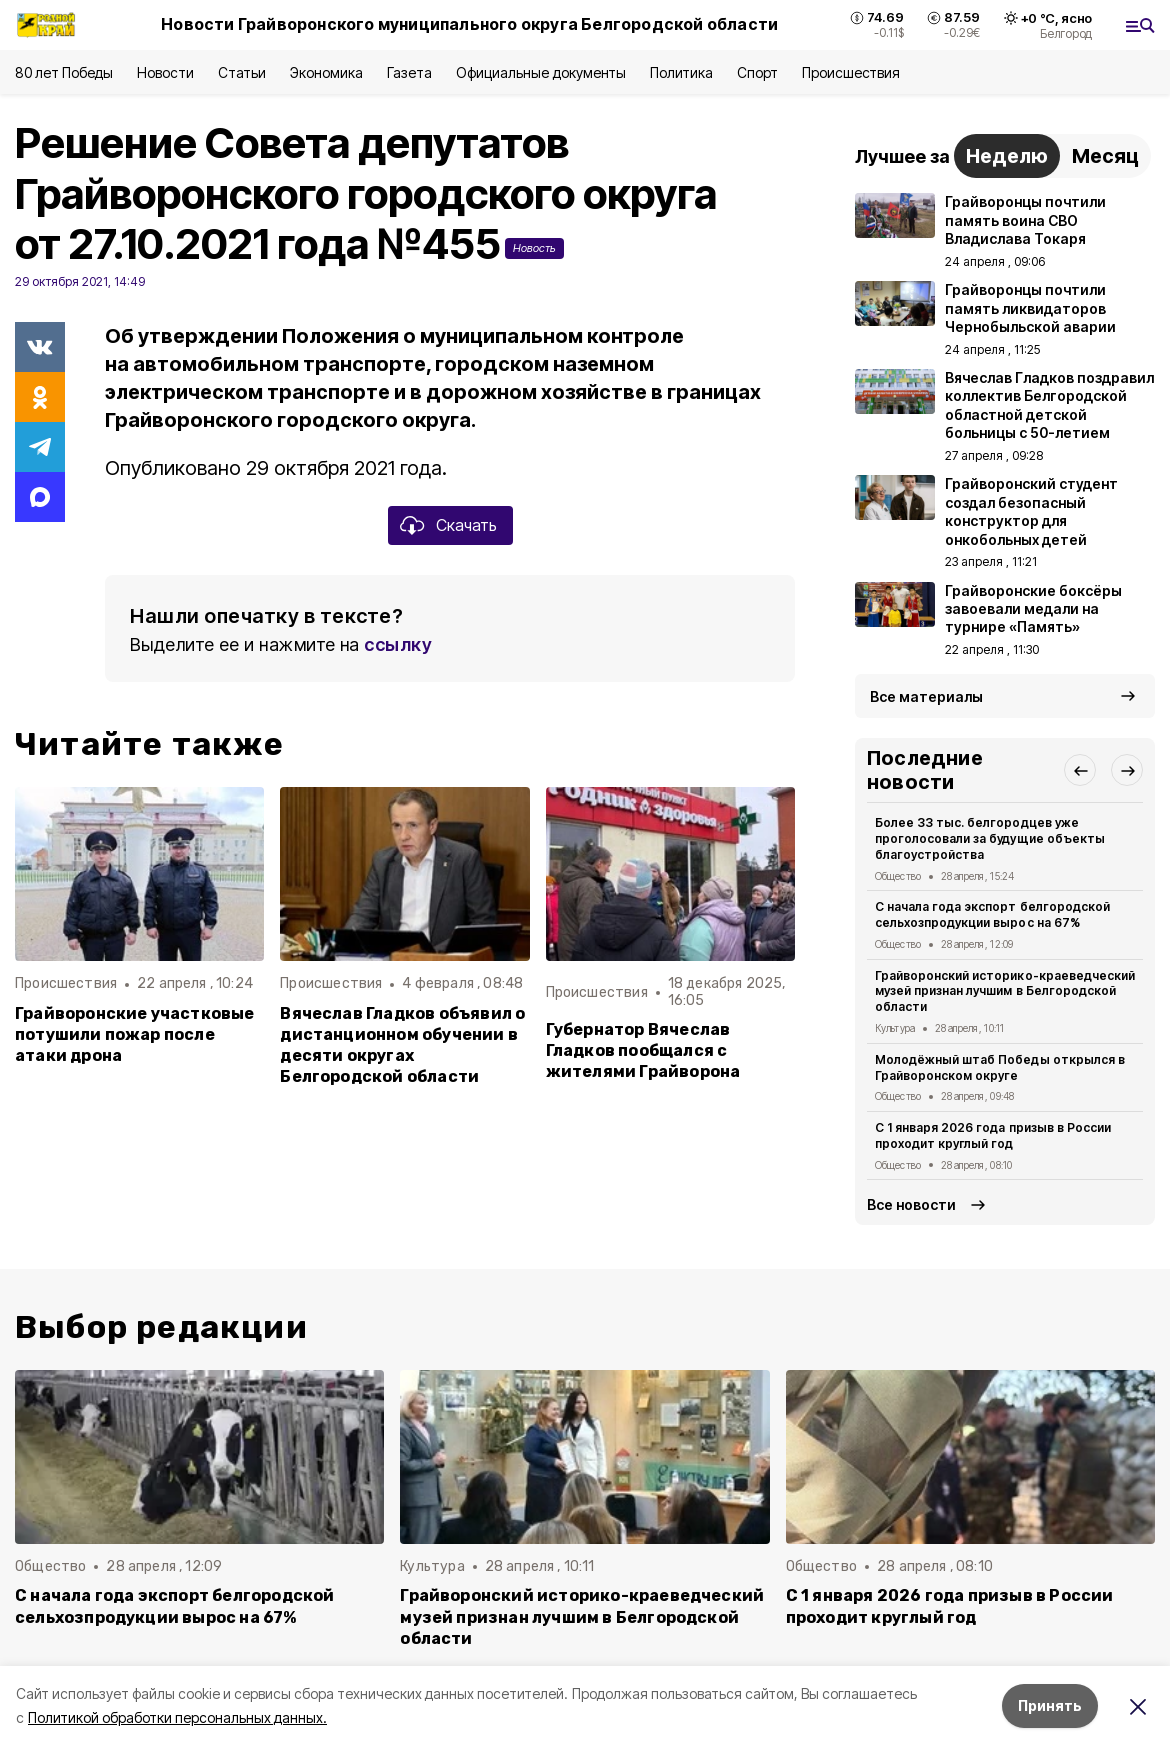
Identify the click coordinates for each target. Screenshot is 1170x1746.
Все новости (911, 1204)
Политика (681, 72)
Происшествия (851, 72)
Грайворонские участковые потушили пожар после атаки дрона (135, 1034)
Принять (1050, 1705)
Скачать (466, 525)
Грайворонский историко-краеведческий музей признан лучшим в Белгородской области (1005, 991)
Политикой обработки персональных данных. (177, 1717)
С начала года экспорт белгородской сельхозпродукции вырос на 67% (992, 914)
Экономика (326, 72)
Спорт (757, 72)
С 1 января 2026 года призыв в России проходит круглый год (993, 1135)
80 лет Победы (64, 72)
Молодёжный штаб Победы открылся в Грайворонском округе (1000, 1067)
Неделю (1007, 156)
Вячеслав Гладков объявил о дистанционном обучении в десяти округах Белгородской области (402, 1045)
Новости (165, 72)
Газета (409, 72)
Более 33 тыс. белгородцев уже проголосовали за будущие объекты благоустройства (990, 838)
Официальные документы (541, 72)
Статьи (242, 72)
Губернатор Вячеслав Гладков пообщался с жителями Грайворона (643, 1050)
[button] (1080, 770)
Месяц (1105, 156)
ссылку (398, 644)
